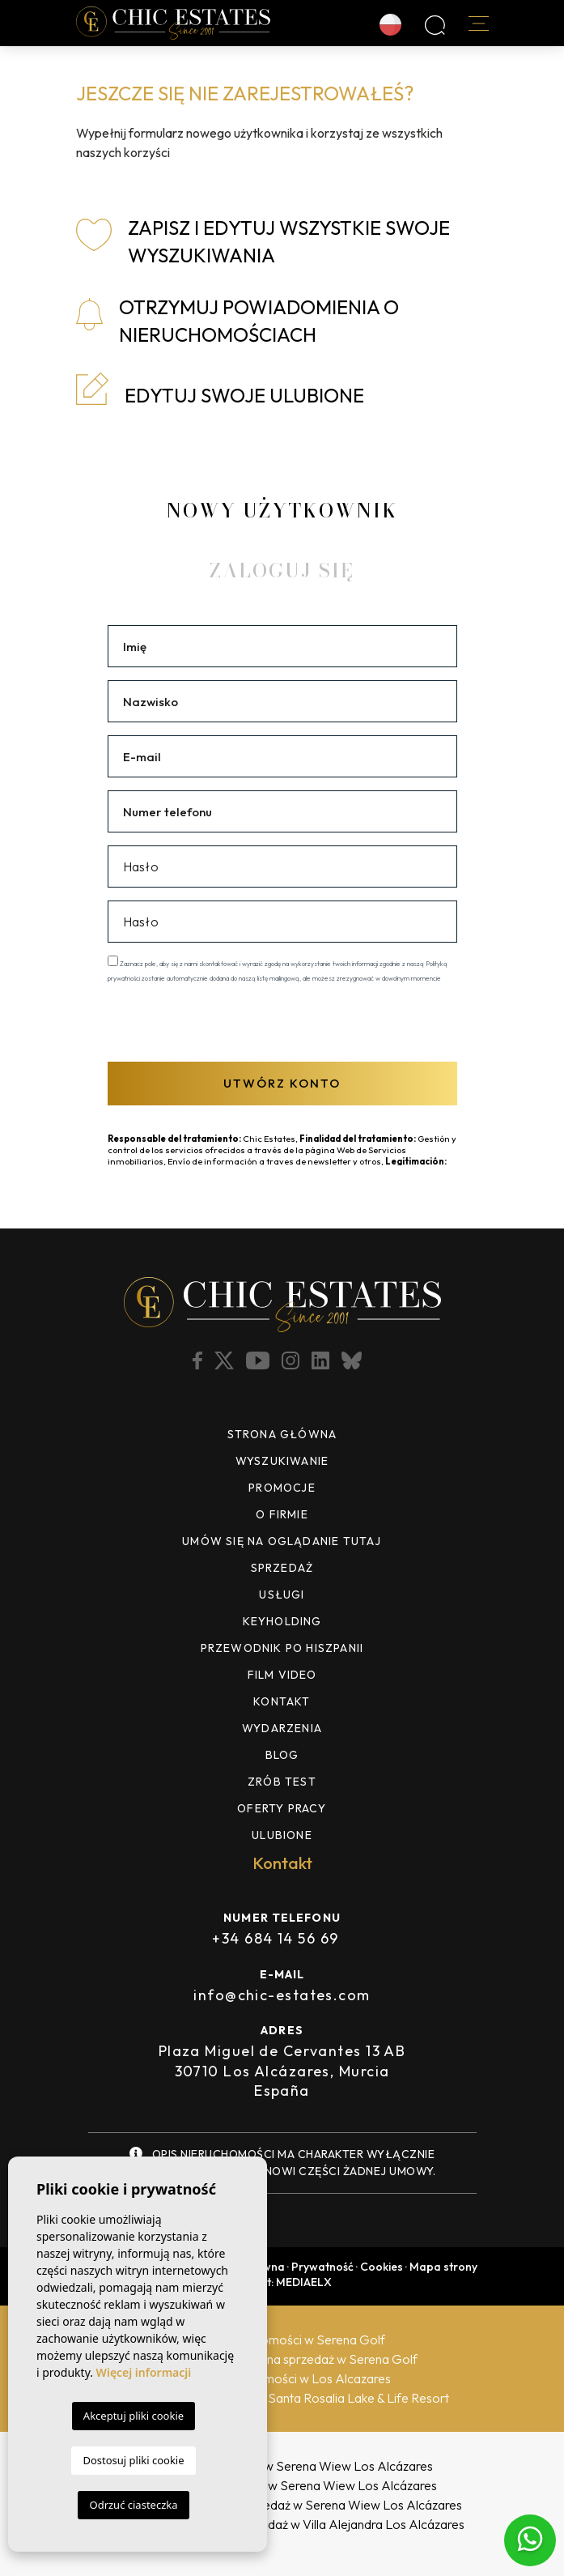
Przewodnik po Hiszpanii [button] (282, 1648)
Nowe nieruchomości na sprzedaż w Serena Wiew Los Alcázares (282, 2505)
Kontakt (281, 1701)
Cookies (381, 2266)
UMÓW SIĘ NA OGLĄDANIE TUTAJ (281, 1541)
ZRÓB (282, 1781)
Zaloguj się (282, 570)
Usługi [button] (281, 1594)
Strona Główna (282, 1434)
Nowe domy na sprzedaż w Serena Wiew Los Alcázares (282, 2485)
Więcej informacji (144, 2372)
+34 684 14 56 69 (275, 1938)
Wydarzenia (282, 1728)
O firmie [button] (282, 1514)
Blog (282, 1755)
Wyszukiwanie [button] (282, 1461)
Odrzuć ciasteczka (133, 2504)
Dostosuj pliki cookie (133, 2460)
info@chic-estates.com (281, 1995)
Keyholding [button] (282, 1621)
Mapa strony (443, 2266)
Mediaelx (304, 2282)
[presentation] (194, 1020)
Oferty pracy (281, 1808)
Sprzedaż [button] (282, 1568)
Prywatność (322, 2266)
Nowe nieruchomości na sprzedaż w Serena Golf (282, 2359)
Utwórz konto (282, 1083)
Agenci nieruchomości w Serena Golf (282, 2339)
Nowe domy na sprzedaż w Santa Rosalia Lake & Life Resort (282, 2398)
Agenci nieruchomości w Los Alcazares (282, 2378)
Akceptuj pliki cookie (133, 2415)
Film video (282, 1674)
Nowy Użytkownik (282, 511)
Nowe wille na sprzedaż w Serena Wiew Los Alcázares (282, 2466)
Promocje (282, 1487)
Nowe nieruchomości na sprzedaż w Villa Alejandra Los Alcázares (282, 2524)
